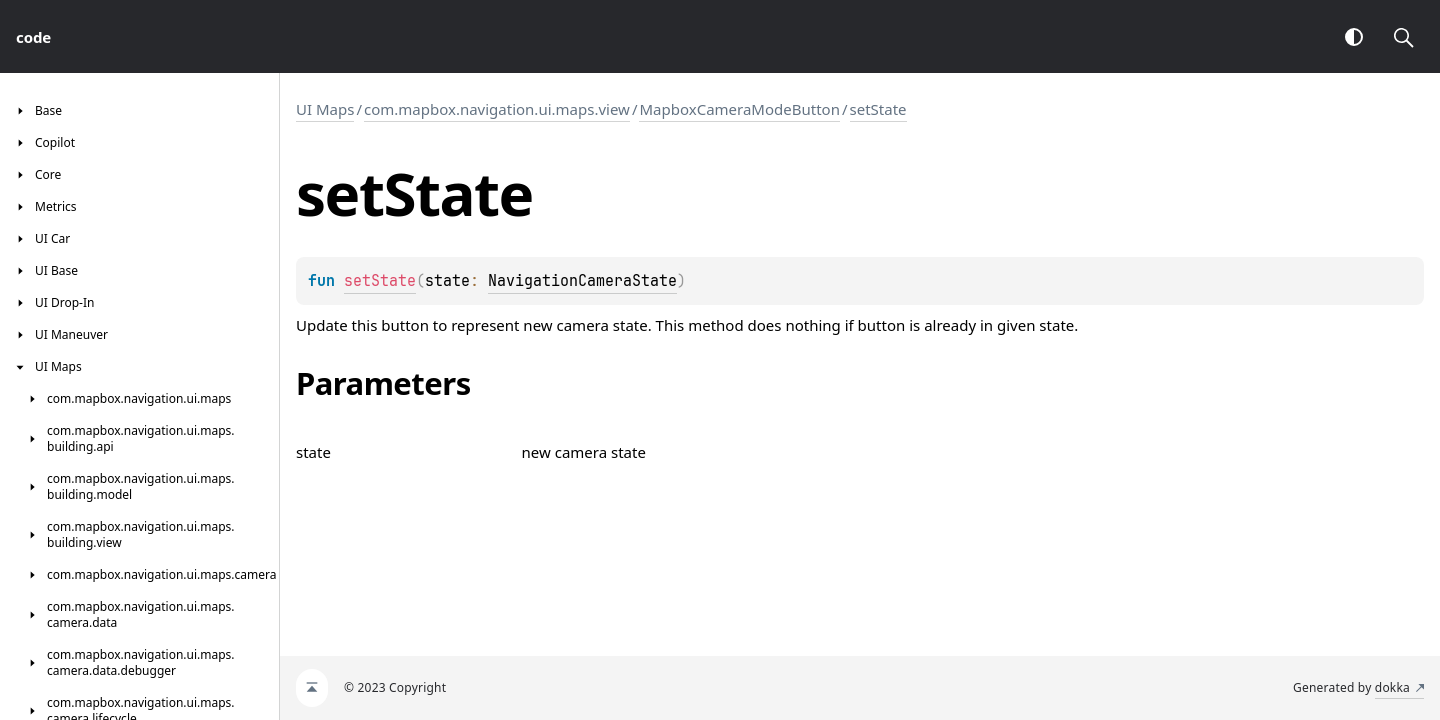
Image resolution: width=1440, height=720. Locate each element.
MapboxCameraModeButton (739, 109)
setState (878, 109)
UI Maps (325, 109)
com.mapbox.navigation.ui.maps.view (497, 109)
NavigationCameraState (582, 281)
